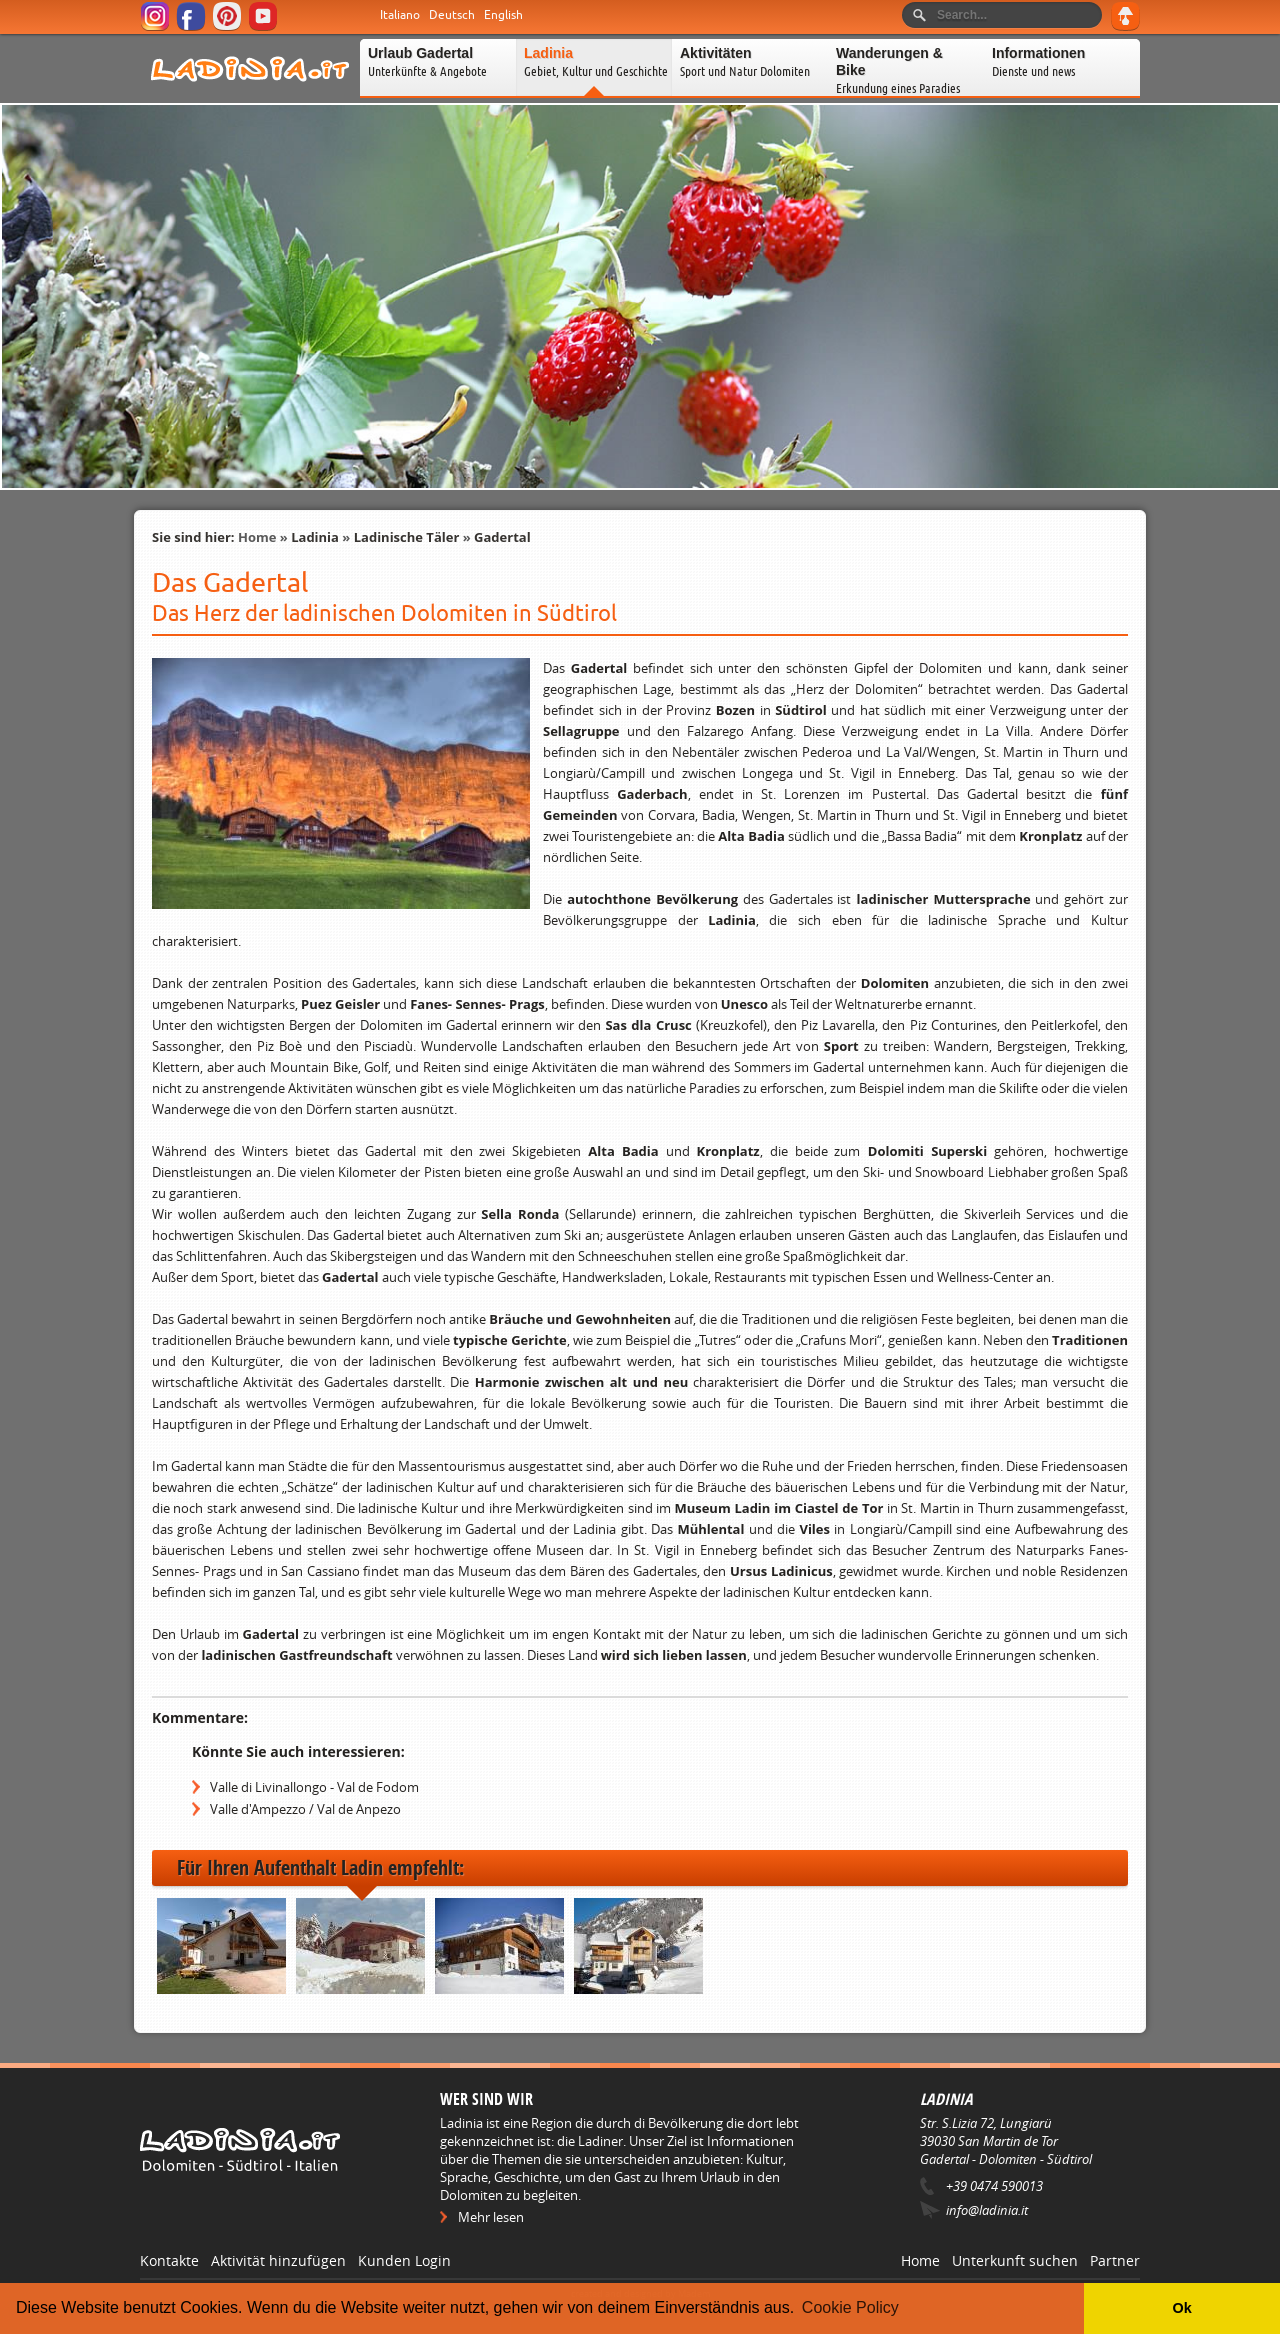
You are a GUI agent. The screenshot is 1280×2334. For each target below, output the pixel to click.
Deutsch (452, 15)
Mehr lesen (491, 2217)
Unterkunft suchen (1015, 2260)
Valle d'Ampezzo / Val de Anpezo (305, 1809)
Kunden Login (404, 2260)
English (503, 15)
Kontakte (169, 2260)
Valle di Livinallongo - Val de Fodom (314, 1787)
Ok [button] (1181, 2308)
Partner (1115, 2260)
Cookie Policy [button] (850, 2307)
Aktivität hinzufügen (278, 2260)
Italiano (400, 15)
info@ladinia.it (987, 2210)
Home (257, 537)
